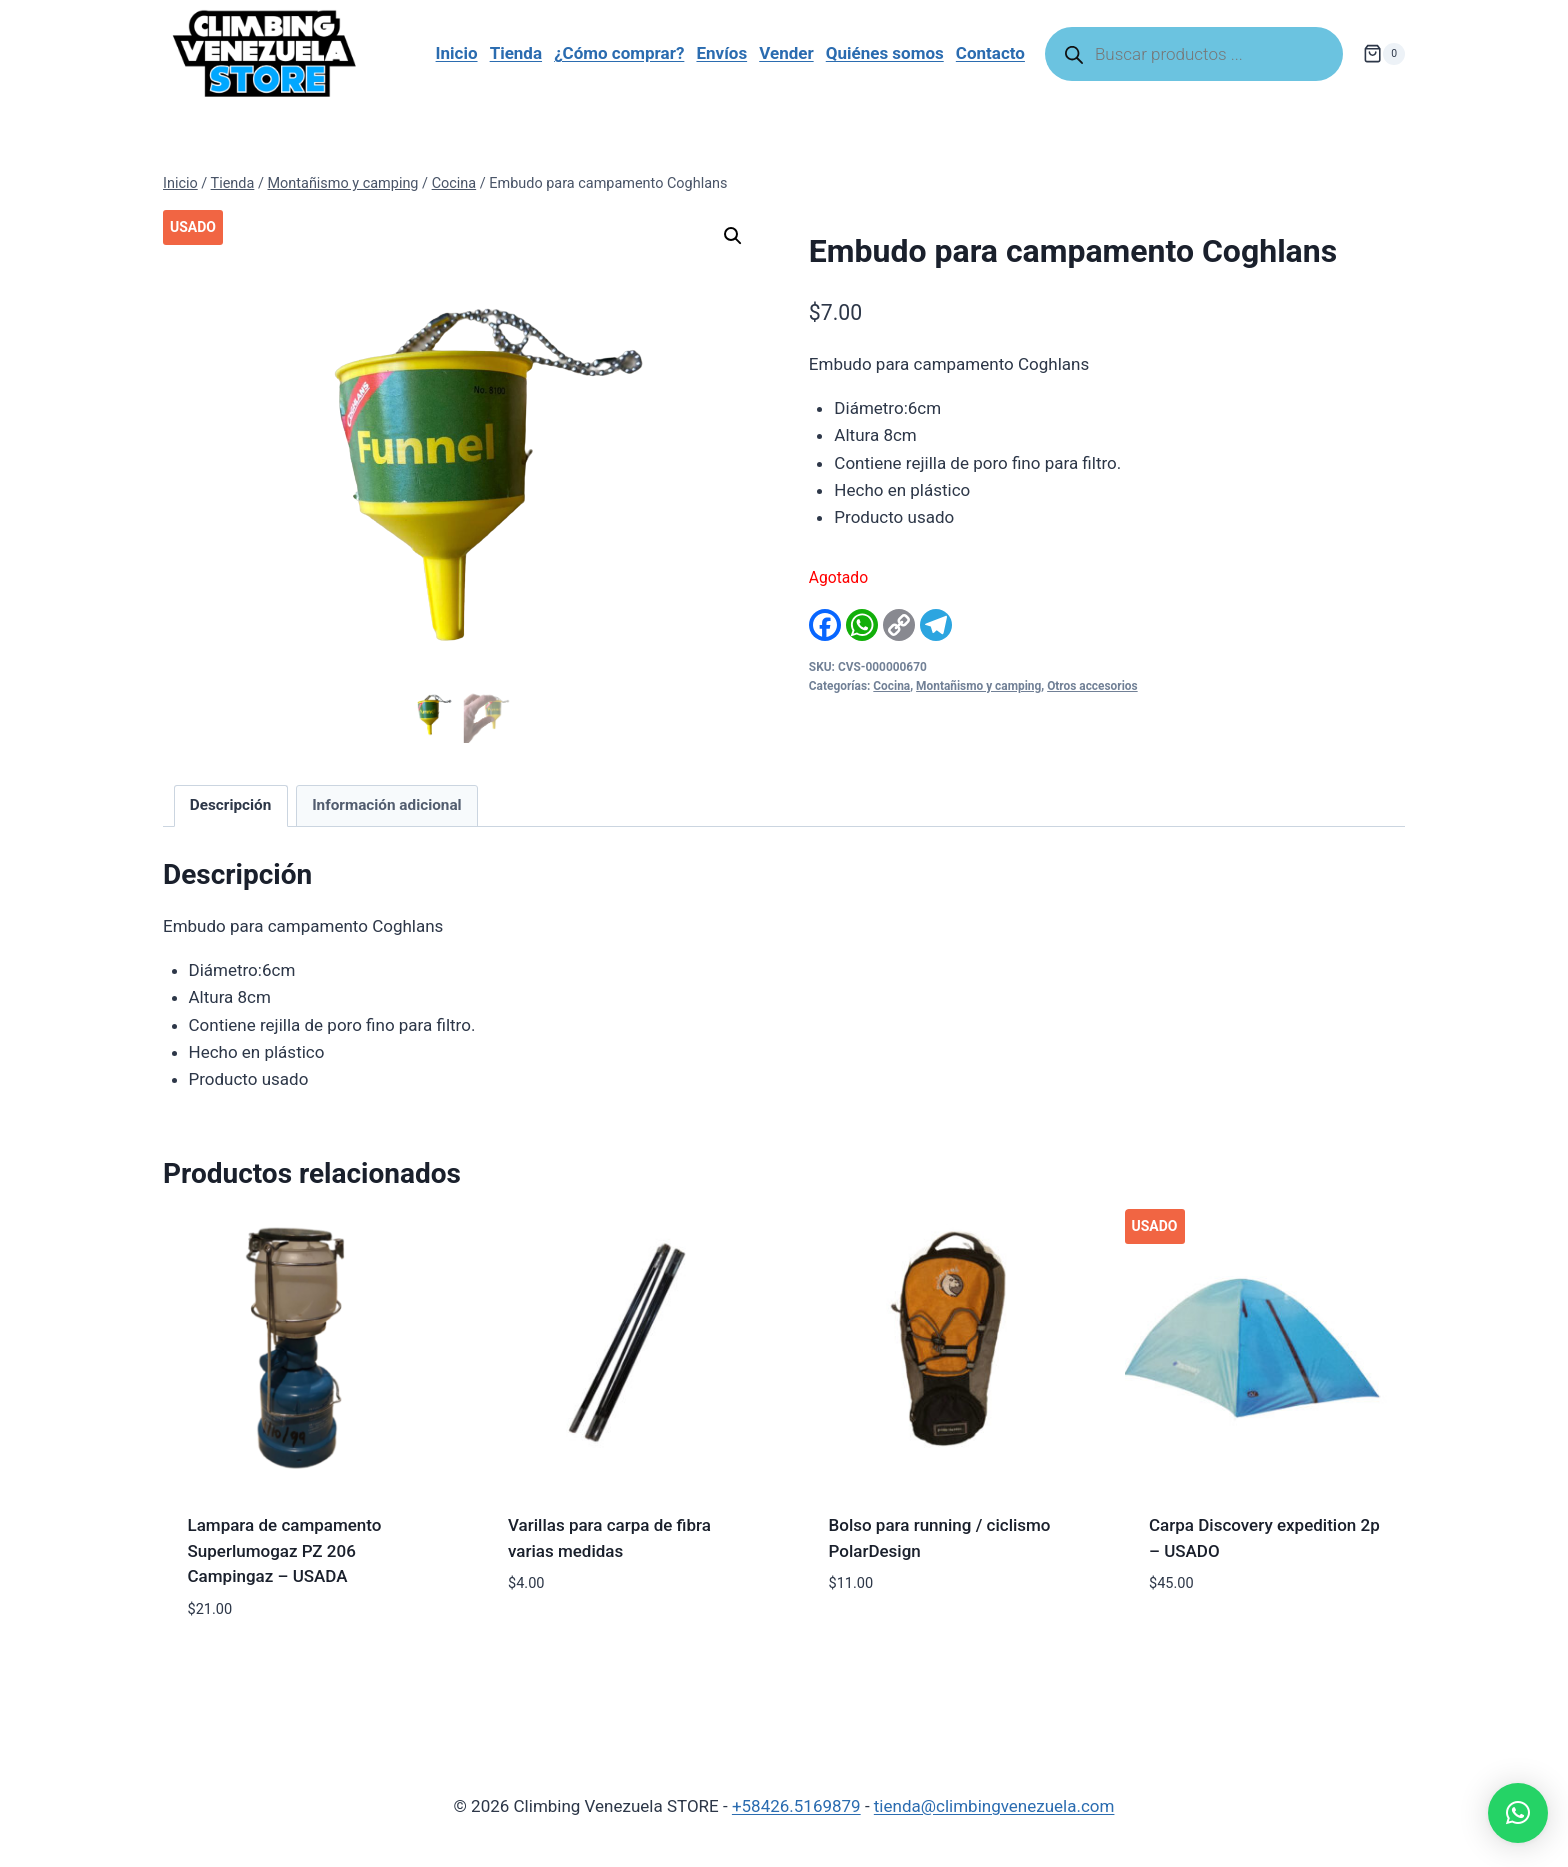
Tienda (516, 53)
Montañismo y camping (978, 686)
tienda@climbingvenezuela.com (994, 1806)
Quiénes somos (885, 53)
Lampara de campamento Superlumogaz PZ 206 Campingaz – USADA (285, 1550)
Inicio (457, 53)
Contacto (990, 53)
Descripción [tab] (231, 805)
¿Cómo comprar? (619, 53)
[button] (733, 236)
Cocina (891, 686)
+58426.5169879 (796, 1806)
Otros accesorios (1092, 686)
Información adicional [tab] (387, 805)
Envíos (721, 53)
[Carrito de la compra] (1384, 54)
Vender (786, 53)
